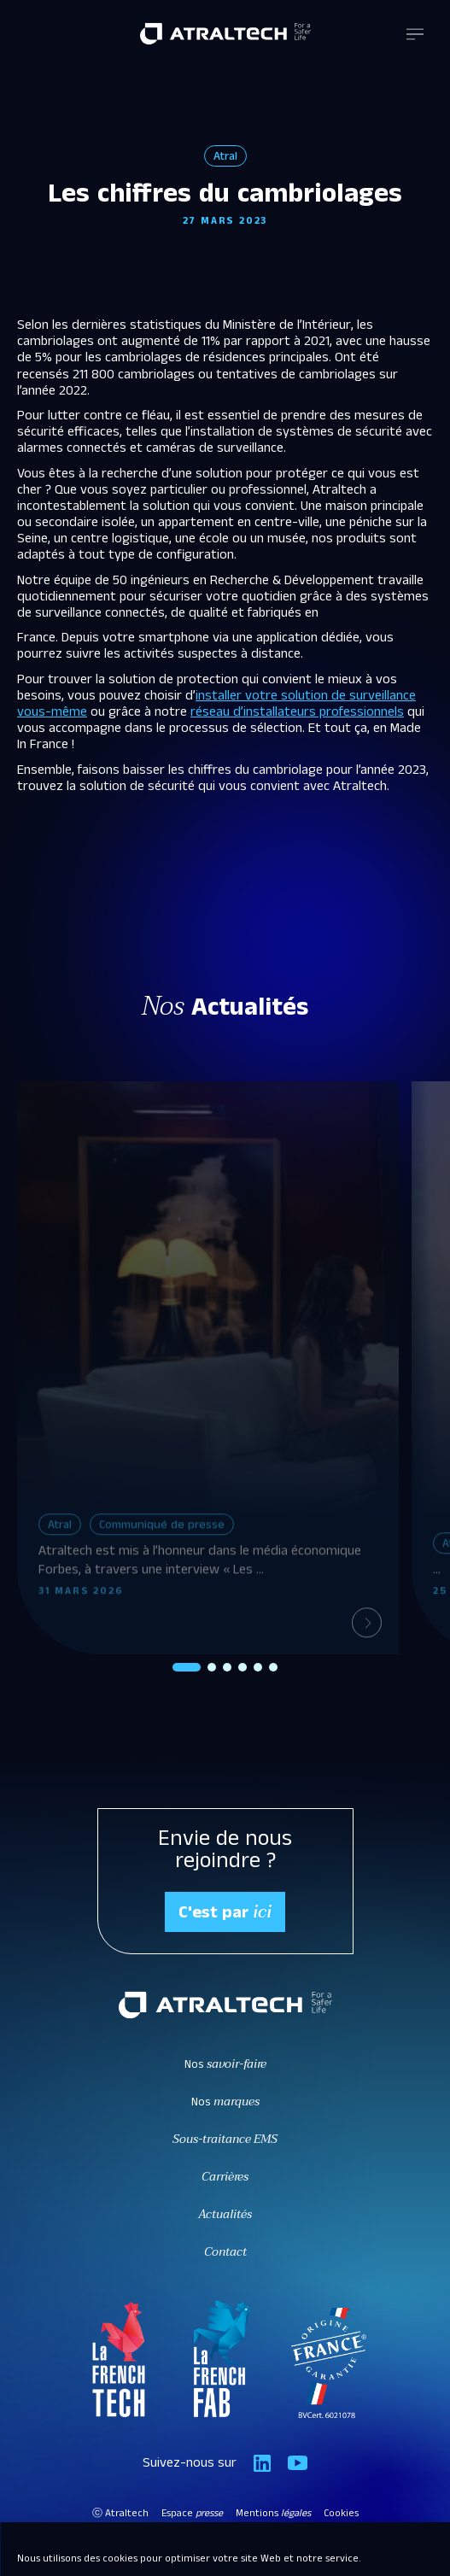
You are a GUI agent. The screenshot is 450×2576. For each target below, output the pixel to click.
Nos (225, 2065)
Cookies (341, 2514)
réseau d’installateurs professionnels (297, 713)
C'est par (225, 1912)
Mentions (273, 2514)
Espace (192, 2514)
